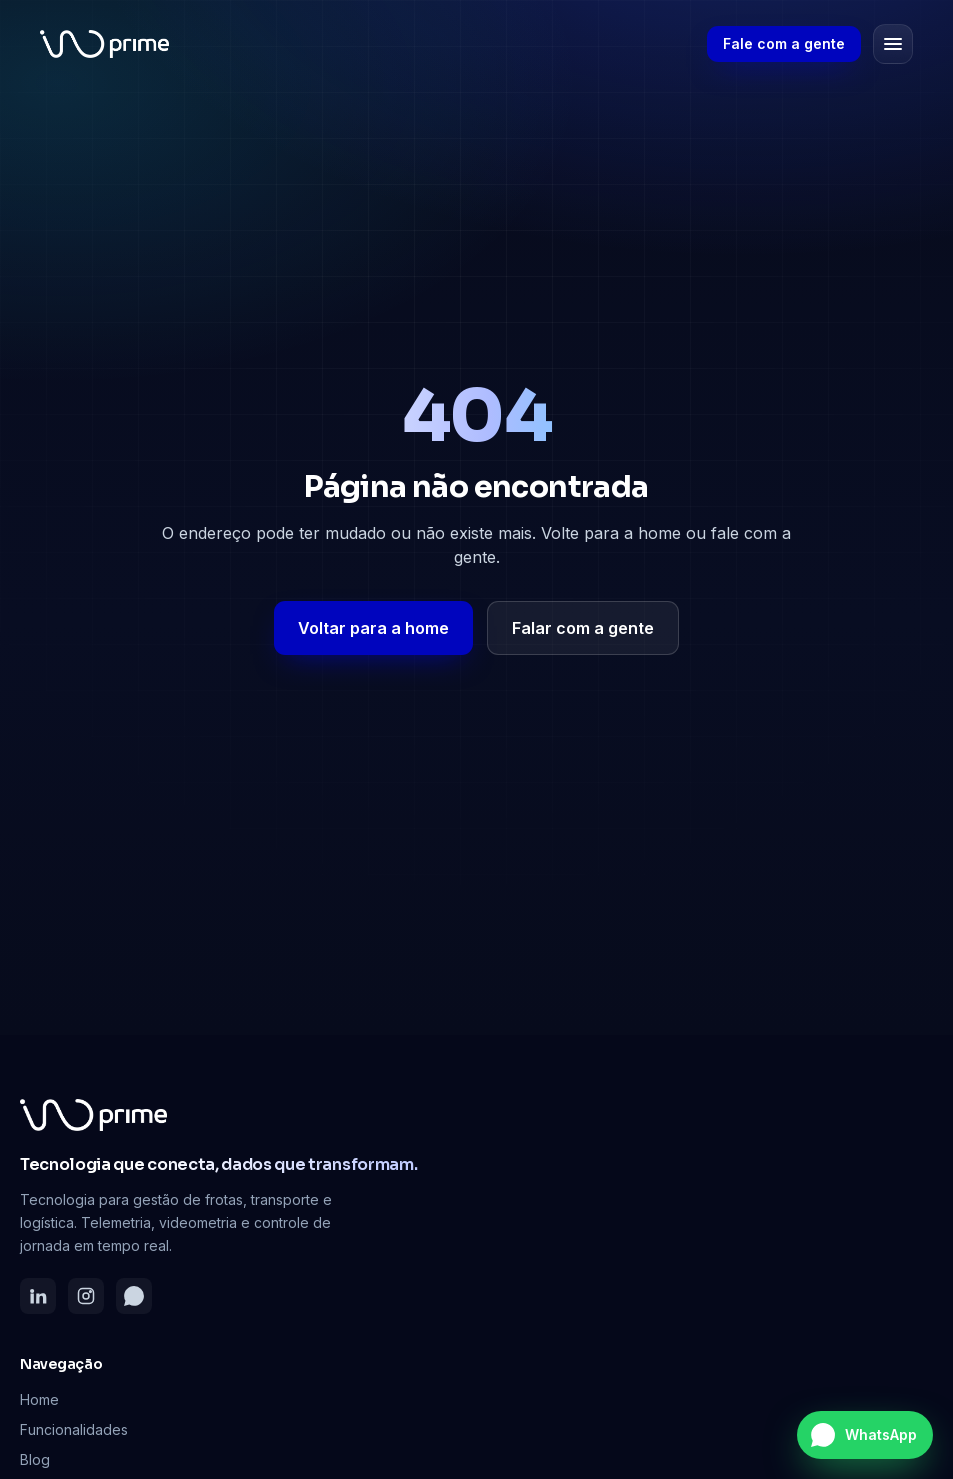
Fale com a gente (784, 43)
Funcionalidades (74, 1429)
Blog (35, 1459)
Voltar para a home (373, 628)
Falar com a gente (583, 628)
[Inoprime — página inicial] (104, 44)
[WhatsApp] (134, 1296)
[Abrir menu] (893, 44)
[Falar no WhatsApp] (865, 1435)
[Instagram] (86, 1296)
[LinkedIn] (38, 1296)
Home (39, 1399)
